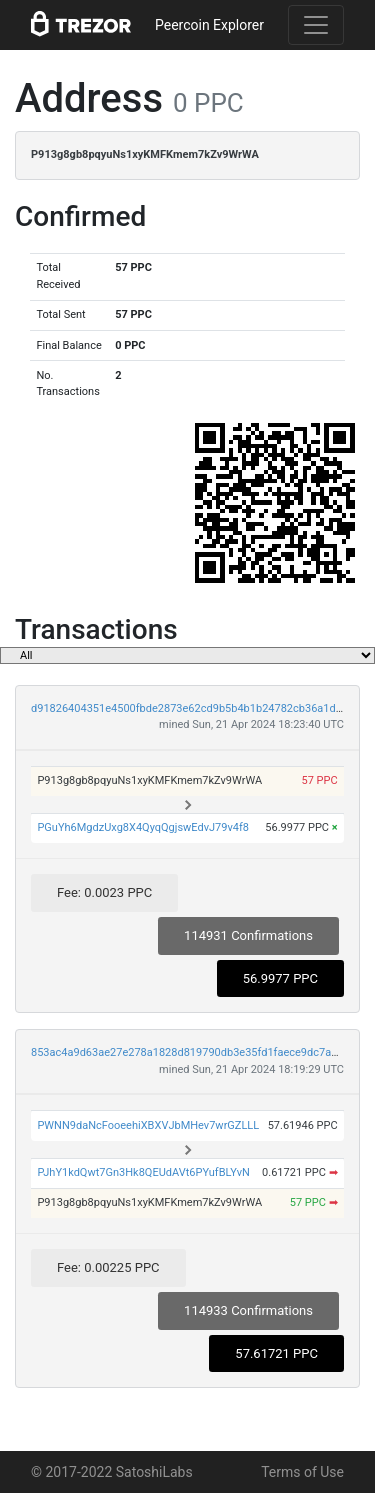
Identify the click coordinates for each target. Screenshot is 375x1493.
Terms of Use (302, 1472)
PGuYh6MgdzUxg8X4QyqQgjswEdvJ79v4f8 (143, 827)
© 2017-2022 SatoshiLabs (112, 1472)
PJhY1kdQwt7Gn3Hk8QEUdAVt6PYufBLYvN (143, 1172)
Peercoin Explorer (209, 25)
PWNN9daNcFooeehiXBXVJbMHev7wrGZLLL (148, 1125)
